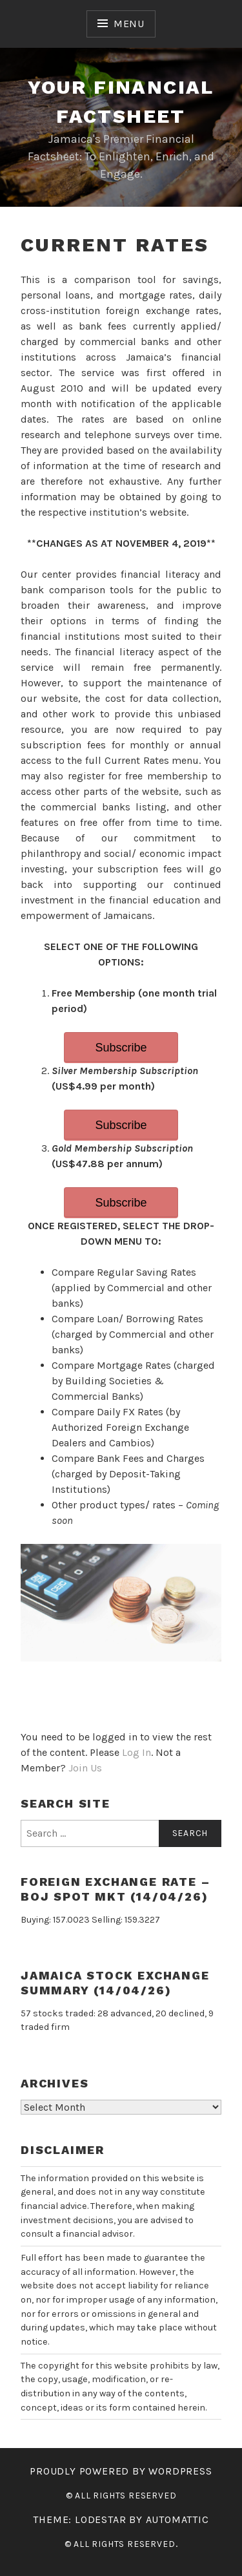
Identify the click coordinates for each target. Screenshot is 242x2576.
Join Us (85, 1768)
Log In (136, 1752)
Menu (129, 23)
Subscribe (120, 1047)
